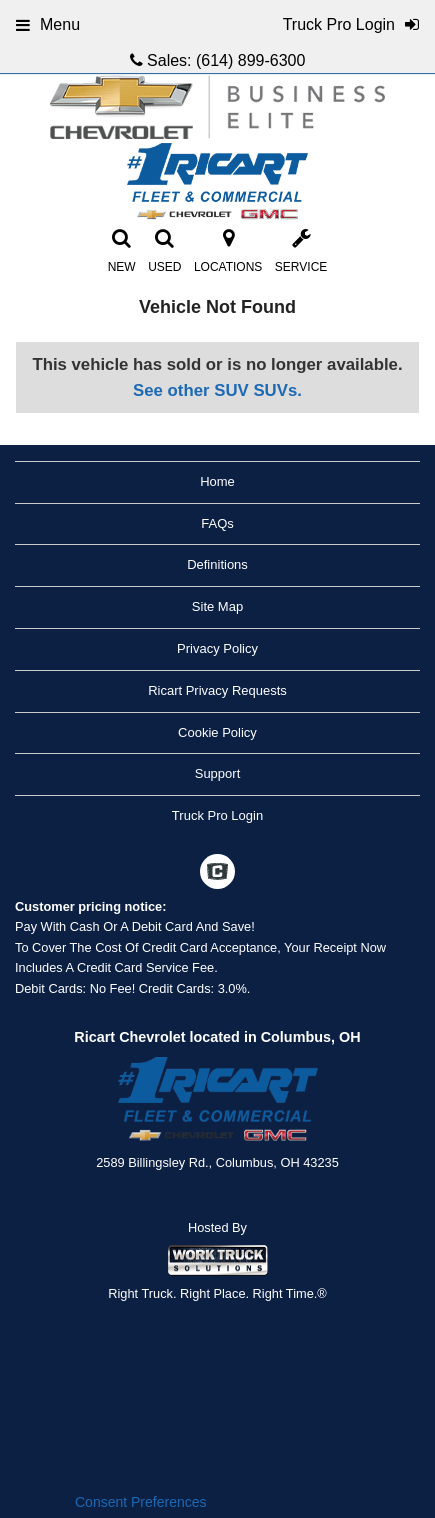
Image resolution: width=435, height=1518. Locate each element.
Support (218, 773)
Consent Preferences (141, 1502)
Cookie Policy (217, 732)
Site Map (217, 606)
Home (217, 481)
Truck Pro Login (217, 815)
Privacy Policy (217, 648)
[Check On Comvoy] (217, 873)
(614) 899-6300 (250, 60)
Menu (48, 24)
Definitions (217, 564)
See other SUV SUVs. (217, 390)
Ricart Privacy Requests (217, 690)
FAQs (217, 523)
